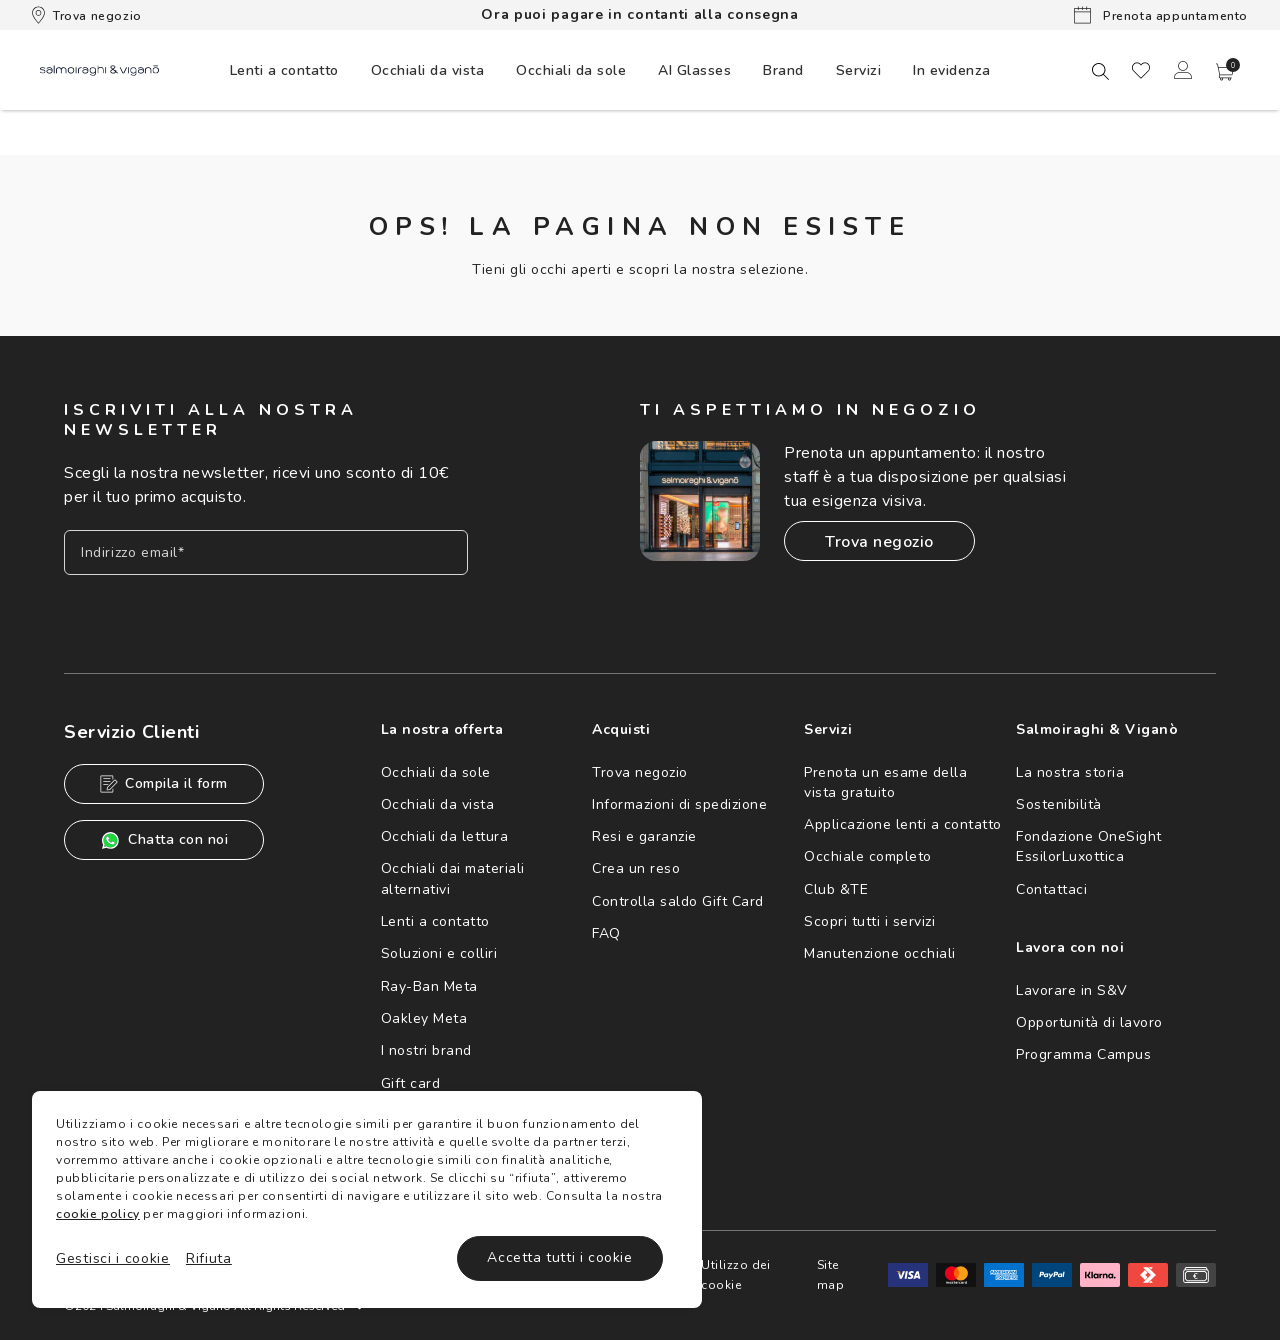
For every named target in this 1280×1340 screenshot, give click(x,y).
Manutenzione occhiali (880, 953)
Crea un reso (636, 868)
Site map (831, 1275)
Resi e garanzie (644, 836)
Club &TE (836, 889)
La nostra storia (1070, 772)
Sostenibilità (1059, 804)
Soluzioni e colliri (439, 953)
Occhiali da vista (438, 804)
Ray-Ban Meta (429, 986)
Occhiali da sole (436, 772)
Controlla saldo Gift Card (678, 901)
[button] (1225, 72)
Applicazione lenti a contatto (903, 824)
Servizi (859, 70)
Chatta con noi (164, 840)
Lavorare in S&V (1072, 990)
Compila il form (164, 783)
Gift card (411, 1083)
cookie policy (98, 1214)
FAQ (606, 933)
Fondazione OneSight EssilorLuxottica (1089, 846)
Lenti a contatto (435, 921)
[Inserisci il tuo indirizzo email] (266, 552)
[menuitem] (284, 70)
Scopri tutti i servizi (869, 921)
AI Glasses (694, 70)
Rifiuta (209, 1258)
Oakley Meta (424, 1018)
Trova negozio (87, 15)
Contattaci (1051, 889)
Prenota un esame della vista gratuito (885, 782)
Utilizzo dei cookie (735, 1275)
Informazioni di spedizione (679, 804)
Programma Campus (1083, 1054)
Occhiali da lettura (445, 836)
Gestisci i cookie (113, 1258)
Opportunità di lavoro (1089, 1022)
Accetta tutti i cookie (559, 1257)
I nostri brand (426, 1050)
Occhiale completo (868, 856)
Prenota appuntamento (1161, 15)
